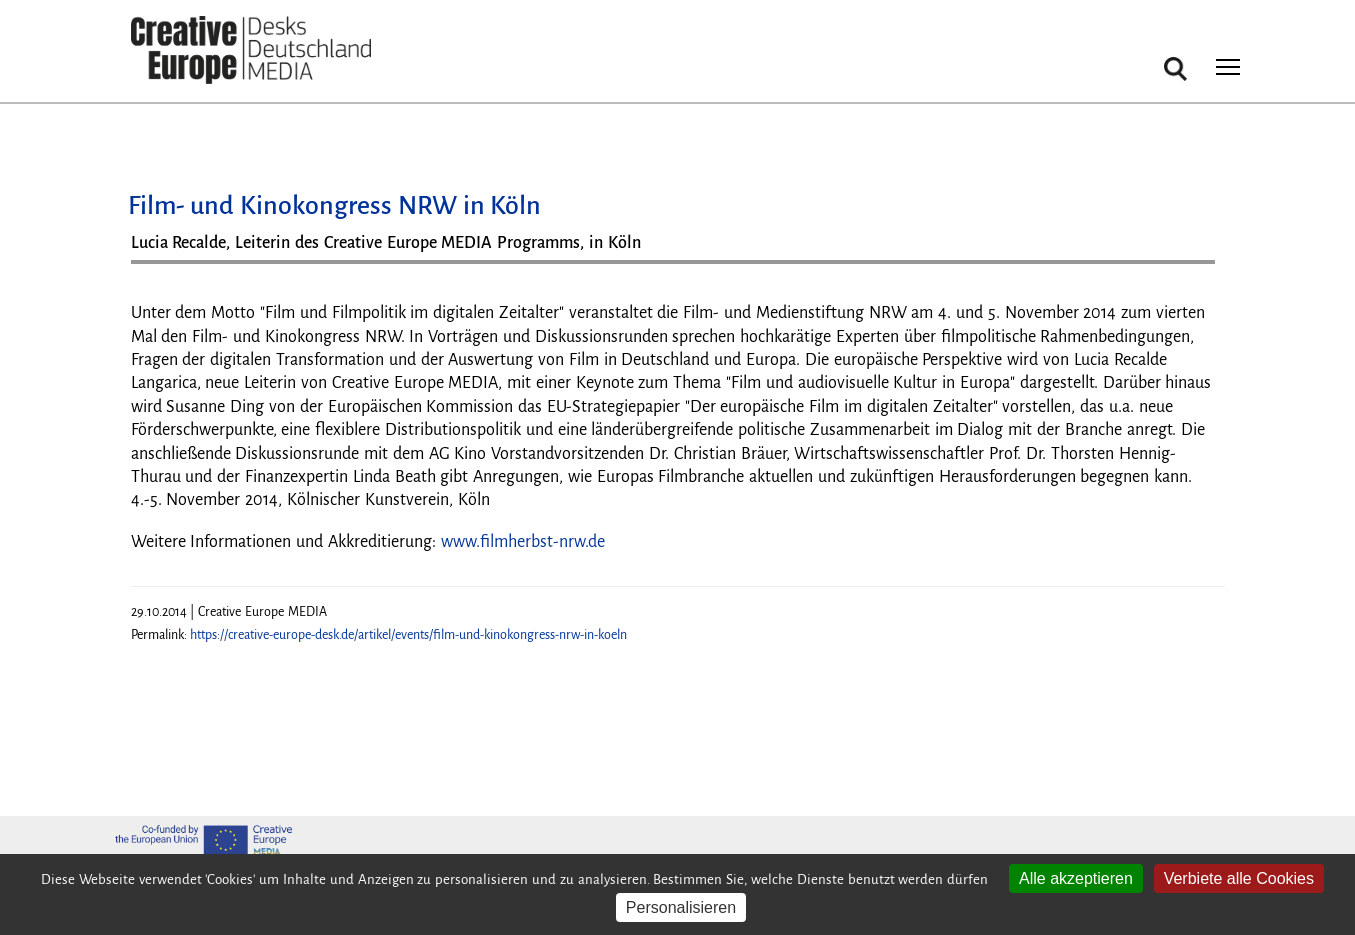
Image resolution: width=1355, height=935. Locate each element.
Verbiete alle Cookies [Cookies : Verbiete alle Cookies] (1239, 878)
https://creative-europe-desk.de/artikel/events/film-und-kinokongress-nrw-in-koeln (408, 635)
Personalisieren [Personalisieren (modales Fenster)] (681, 907)
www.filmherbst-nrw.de (523, 542)
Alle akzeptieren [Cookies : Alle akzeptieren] (1076, 878)
